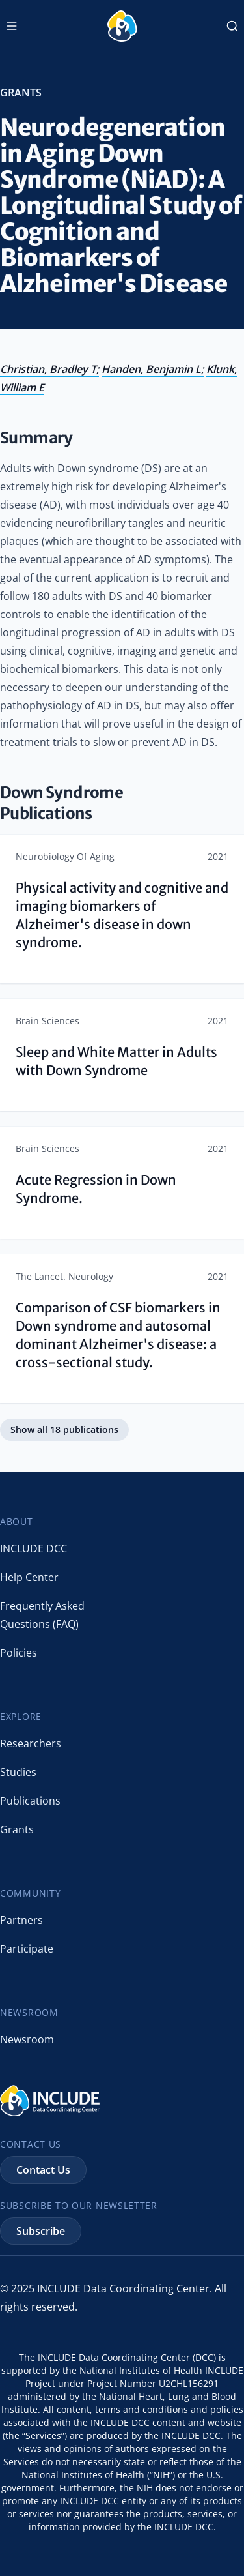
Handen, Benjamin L (151, 369)
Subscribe (40, 2231)
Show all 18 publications (64, 1429)
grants (21, 92)
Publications (30, 1801)
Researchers (30, 1743)
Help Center (29, 1577)
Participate (26, 1949)
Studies (18, 1772)
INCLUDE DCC (33, 1548)
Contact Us (43, 2170)
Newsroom (27, 2039)
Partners (21, 1920)
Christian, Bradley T (48, 369)
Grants (17, 1829)
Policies (18, 1653)
